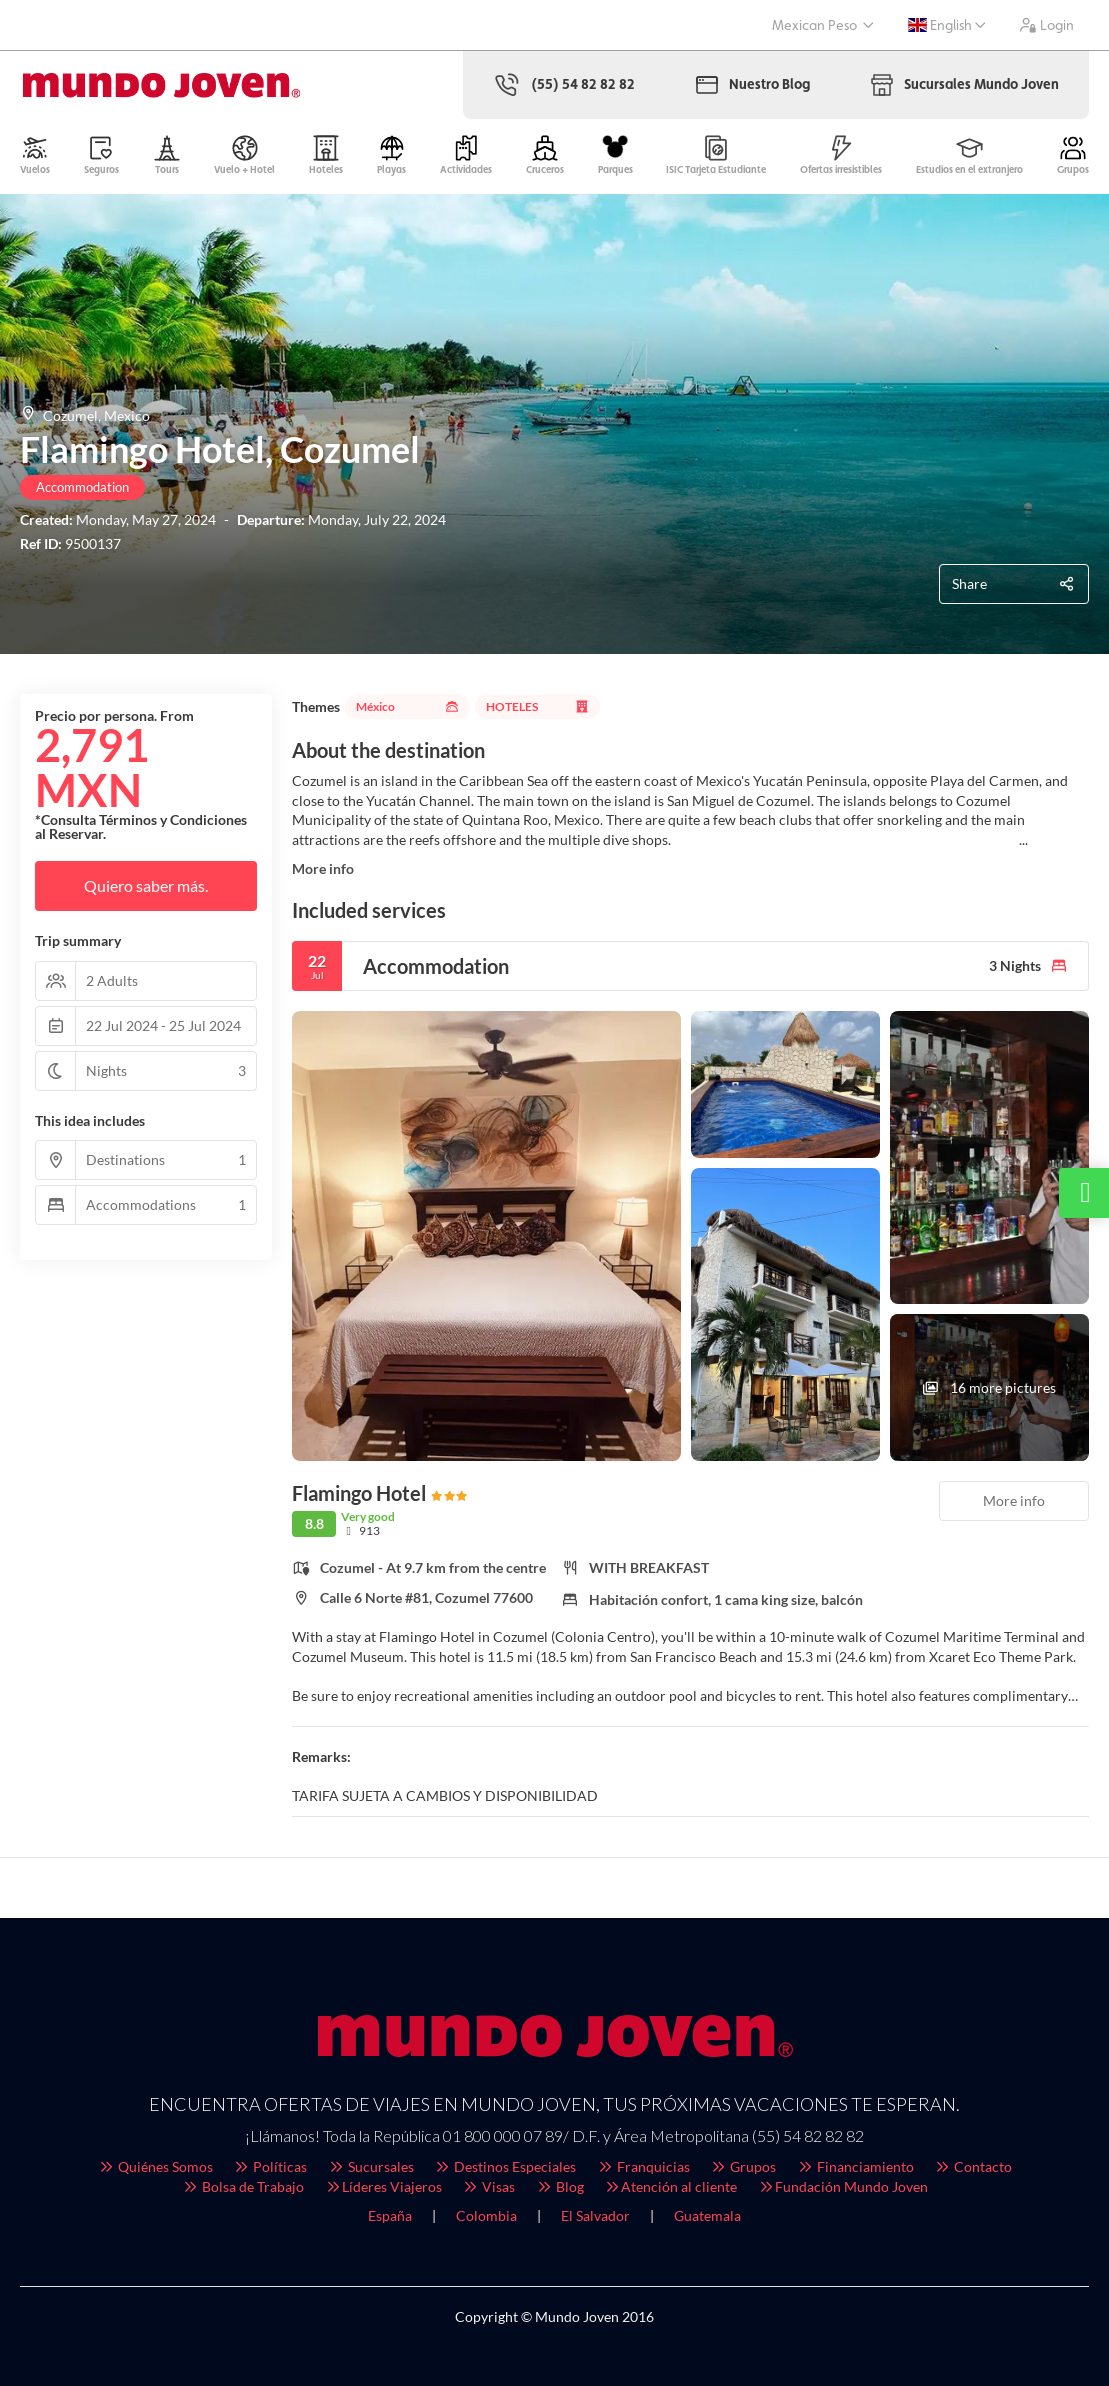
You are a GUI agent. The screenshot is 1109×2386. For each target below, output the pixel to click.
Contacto (973, 2166)
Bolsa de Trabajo (243, 2186)
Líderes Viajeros (383, 2186)
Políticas (270, 2166)
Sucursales (370, 2166)
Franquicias (643, 2166)
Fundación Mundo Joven (842, 2186)
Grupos (743, 2166)
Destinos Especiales (505, 2166)
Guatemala (707, 2215)
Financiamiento (855, 2166)
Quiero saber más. (146, 885)
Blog (559, 2186)
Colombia (486, 2215)
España (390, 2215)
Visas (489, 2186)
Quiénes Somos (155, 2166)
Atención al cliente (671, 2186)
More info (323, 868)
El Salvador (595, 2215)
